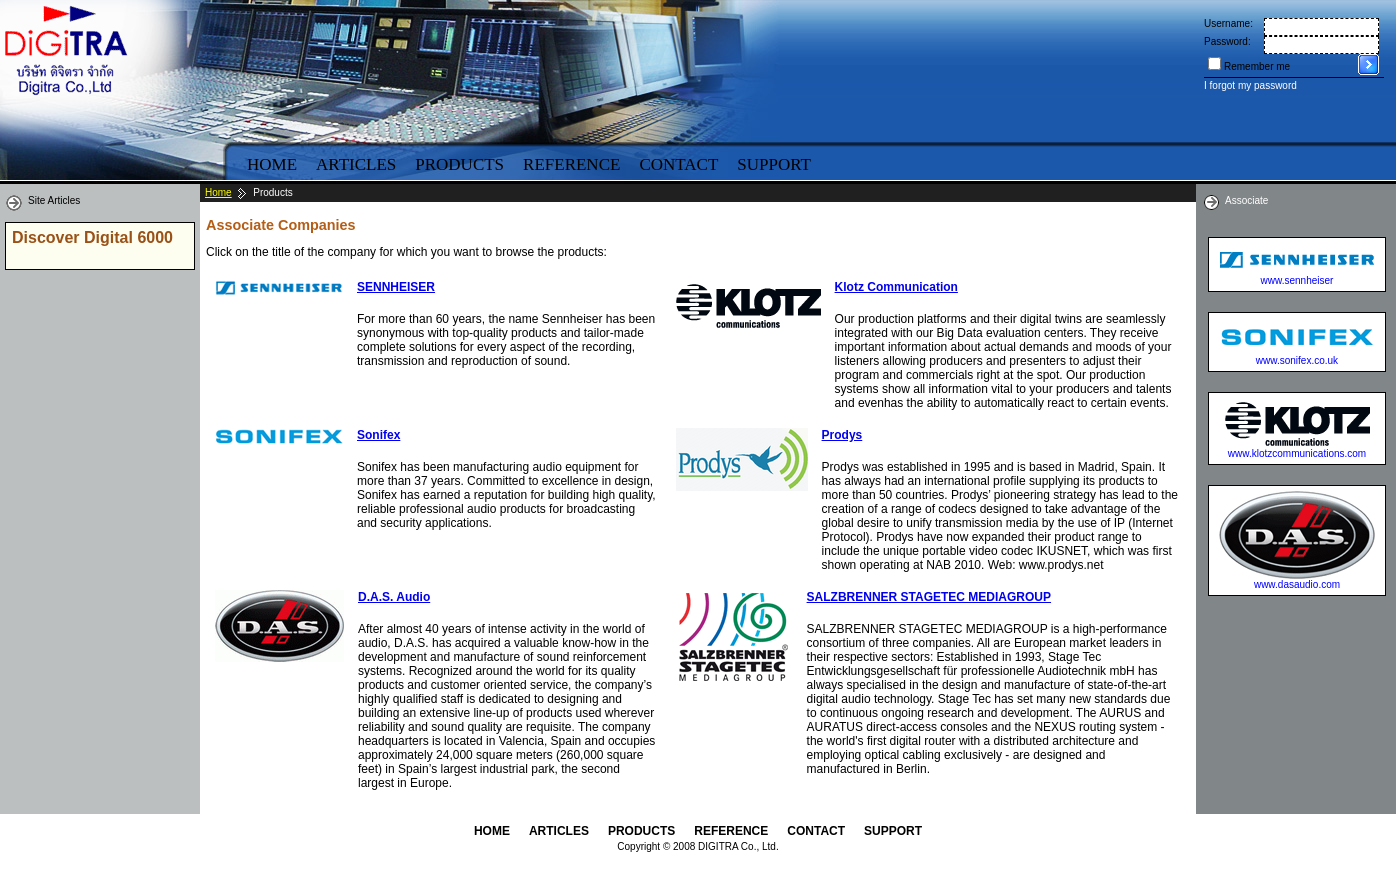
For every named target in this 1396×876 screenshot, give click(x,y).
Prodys (842, 435)
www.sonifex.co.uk (1297, 360)
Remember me (1257, 66)
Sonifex (378, 435)
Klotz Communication (896, 287)
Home (272, 164)
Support (774, 164)
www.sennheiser (1297, 280)
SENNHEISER (396, 287)
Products (459, 164)
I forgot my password (1250, 85)
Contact (678, 164)
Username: (1228, 23)
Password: (1227, 41)
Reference (571, 164)
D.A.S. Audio (394, 597)
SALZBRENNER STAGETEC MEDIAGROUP (929, 597)
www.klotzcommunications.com (1297, 453)
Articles (356, 164)
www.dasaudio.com (1297, 584)
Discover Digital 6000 (92, 237)
